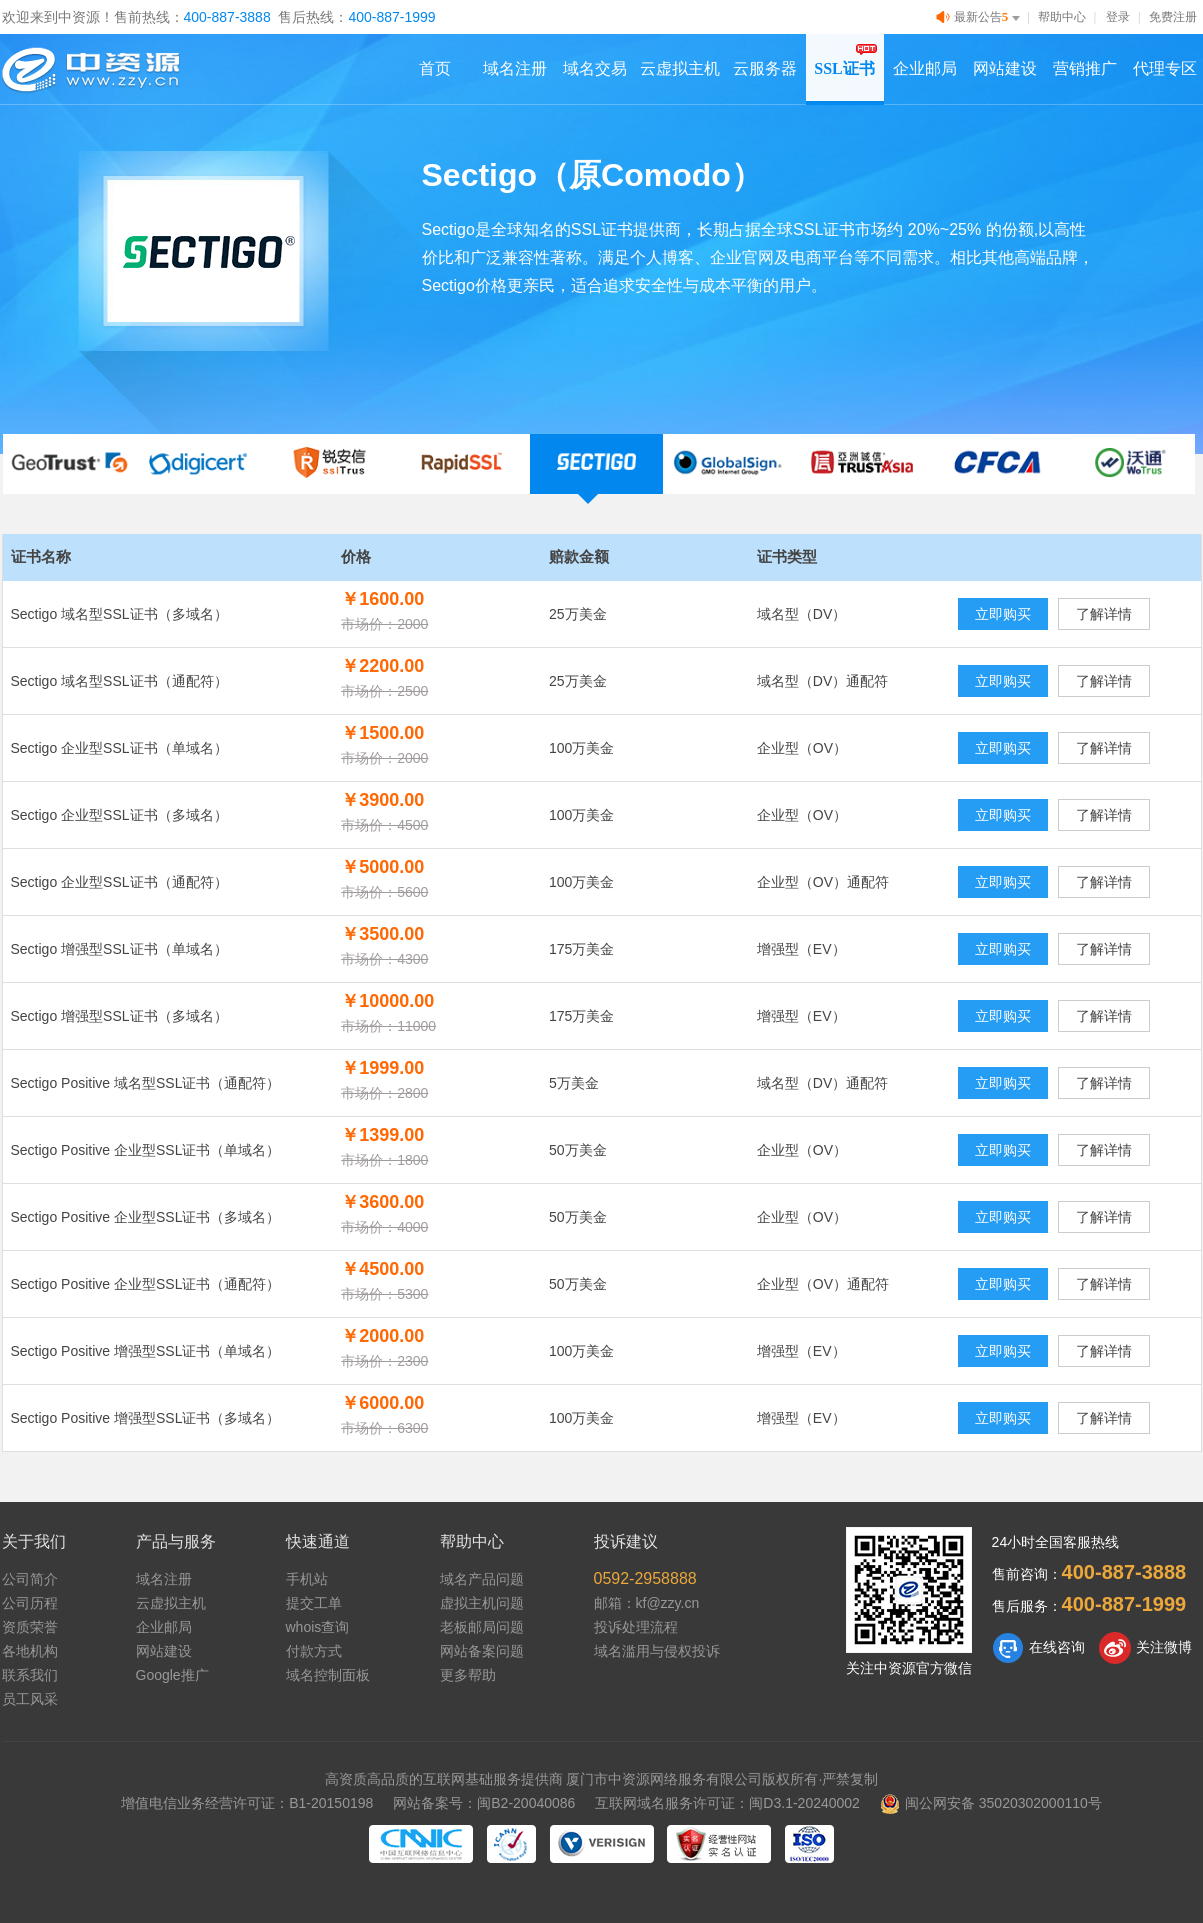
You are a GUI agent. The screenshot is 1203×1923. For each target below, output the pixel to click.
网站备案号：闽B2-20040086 (484, 1803)
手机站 (307, 1579)
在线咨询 (1038, 1648)
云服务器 (765, 68)
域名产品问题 (482, 1579)
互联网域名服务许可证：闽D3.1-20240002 (727, 1803)
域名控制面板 (328, 1675)
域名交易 (595, 68)
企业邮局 (925, 68)
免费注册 (1173, 17)
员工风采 (30, 1699)
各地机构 (30, 1651)
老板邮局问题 (482, 1627)
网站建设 (1005, 68)
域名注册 (515, 68)
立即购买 (1003, 614)
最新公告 (980, 17)
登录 (1118, 17)
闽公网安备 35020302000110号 (991, 1803)
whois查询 (318, 1627)
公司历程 (30, 1603)
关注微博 (1145, 1648)
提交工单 (314, 1603)
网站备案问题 (482, 1651)
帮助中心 (1062, 17)
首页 (435, 68)
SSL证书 (844, 68)
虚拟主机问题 (482, 1603)
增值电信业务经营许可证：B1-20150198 (247, 1803)
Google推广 (172, 1675)
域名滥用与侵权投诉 (657, 1651)
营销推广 (1085, 68)
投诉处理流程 (636, 1627)
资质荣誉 (30, 1627)
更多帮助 (468, 1675)
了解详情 (1104, 614)
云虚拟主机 (680, 68)
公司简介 (30, 1579)
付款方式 (314, 1651)
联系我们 (30, 1675)
